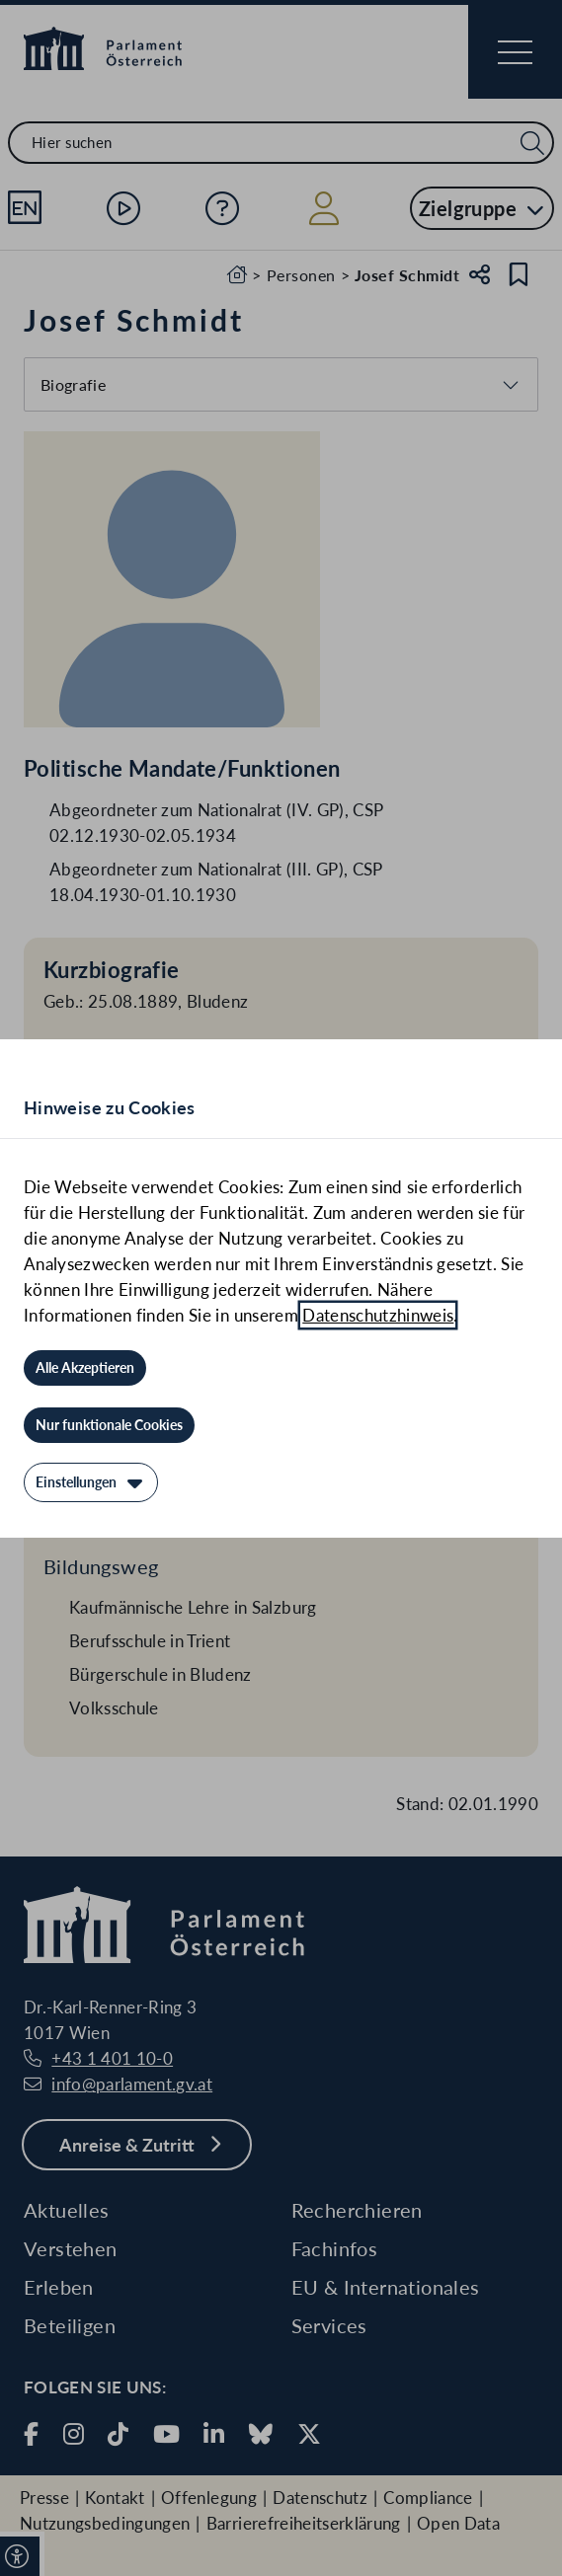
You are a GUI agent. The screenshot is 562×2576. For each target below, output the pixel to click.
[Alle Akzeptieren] (85, 1368)
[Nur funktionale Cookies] (109, 1425)
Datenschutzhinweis (377, 1315)
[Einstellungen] (91, 1482)
